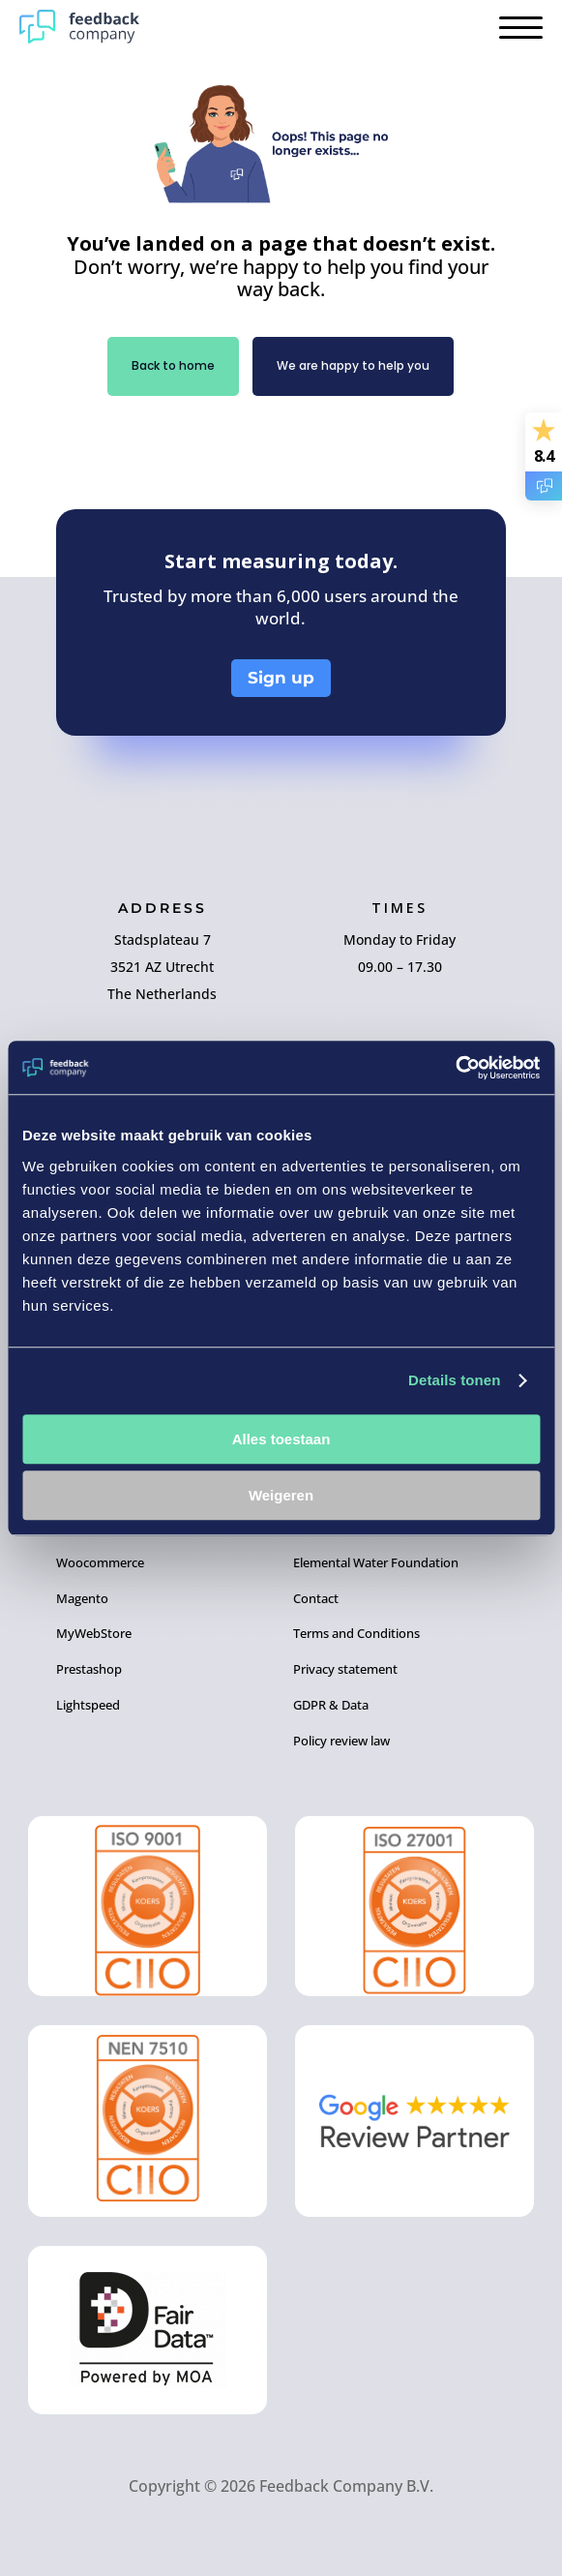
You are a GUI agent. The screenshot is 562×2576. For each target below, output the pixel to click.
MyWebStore (94, 1633)
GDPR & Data (331, 1704)
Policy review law (341, 1740)
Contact (316, 1598)
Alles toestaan (281, 1439)
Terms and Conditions (356, 1633)
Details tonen (454, 1380)
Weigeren (281, 1495)
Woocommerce (100, 1562)
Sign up (281, 677)
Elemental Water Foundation (375, 1562)
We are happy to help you (353, 365)
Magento (82, 1598)
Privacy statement (345, 1669)
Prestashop (89, 1669)
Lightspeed (88, 1704)
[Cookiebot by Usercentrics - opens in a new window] (455, 1067)
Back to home (173, 365)
